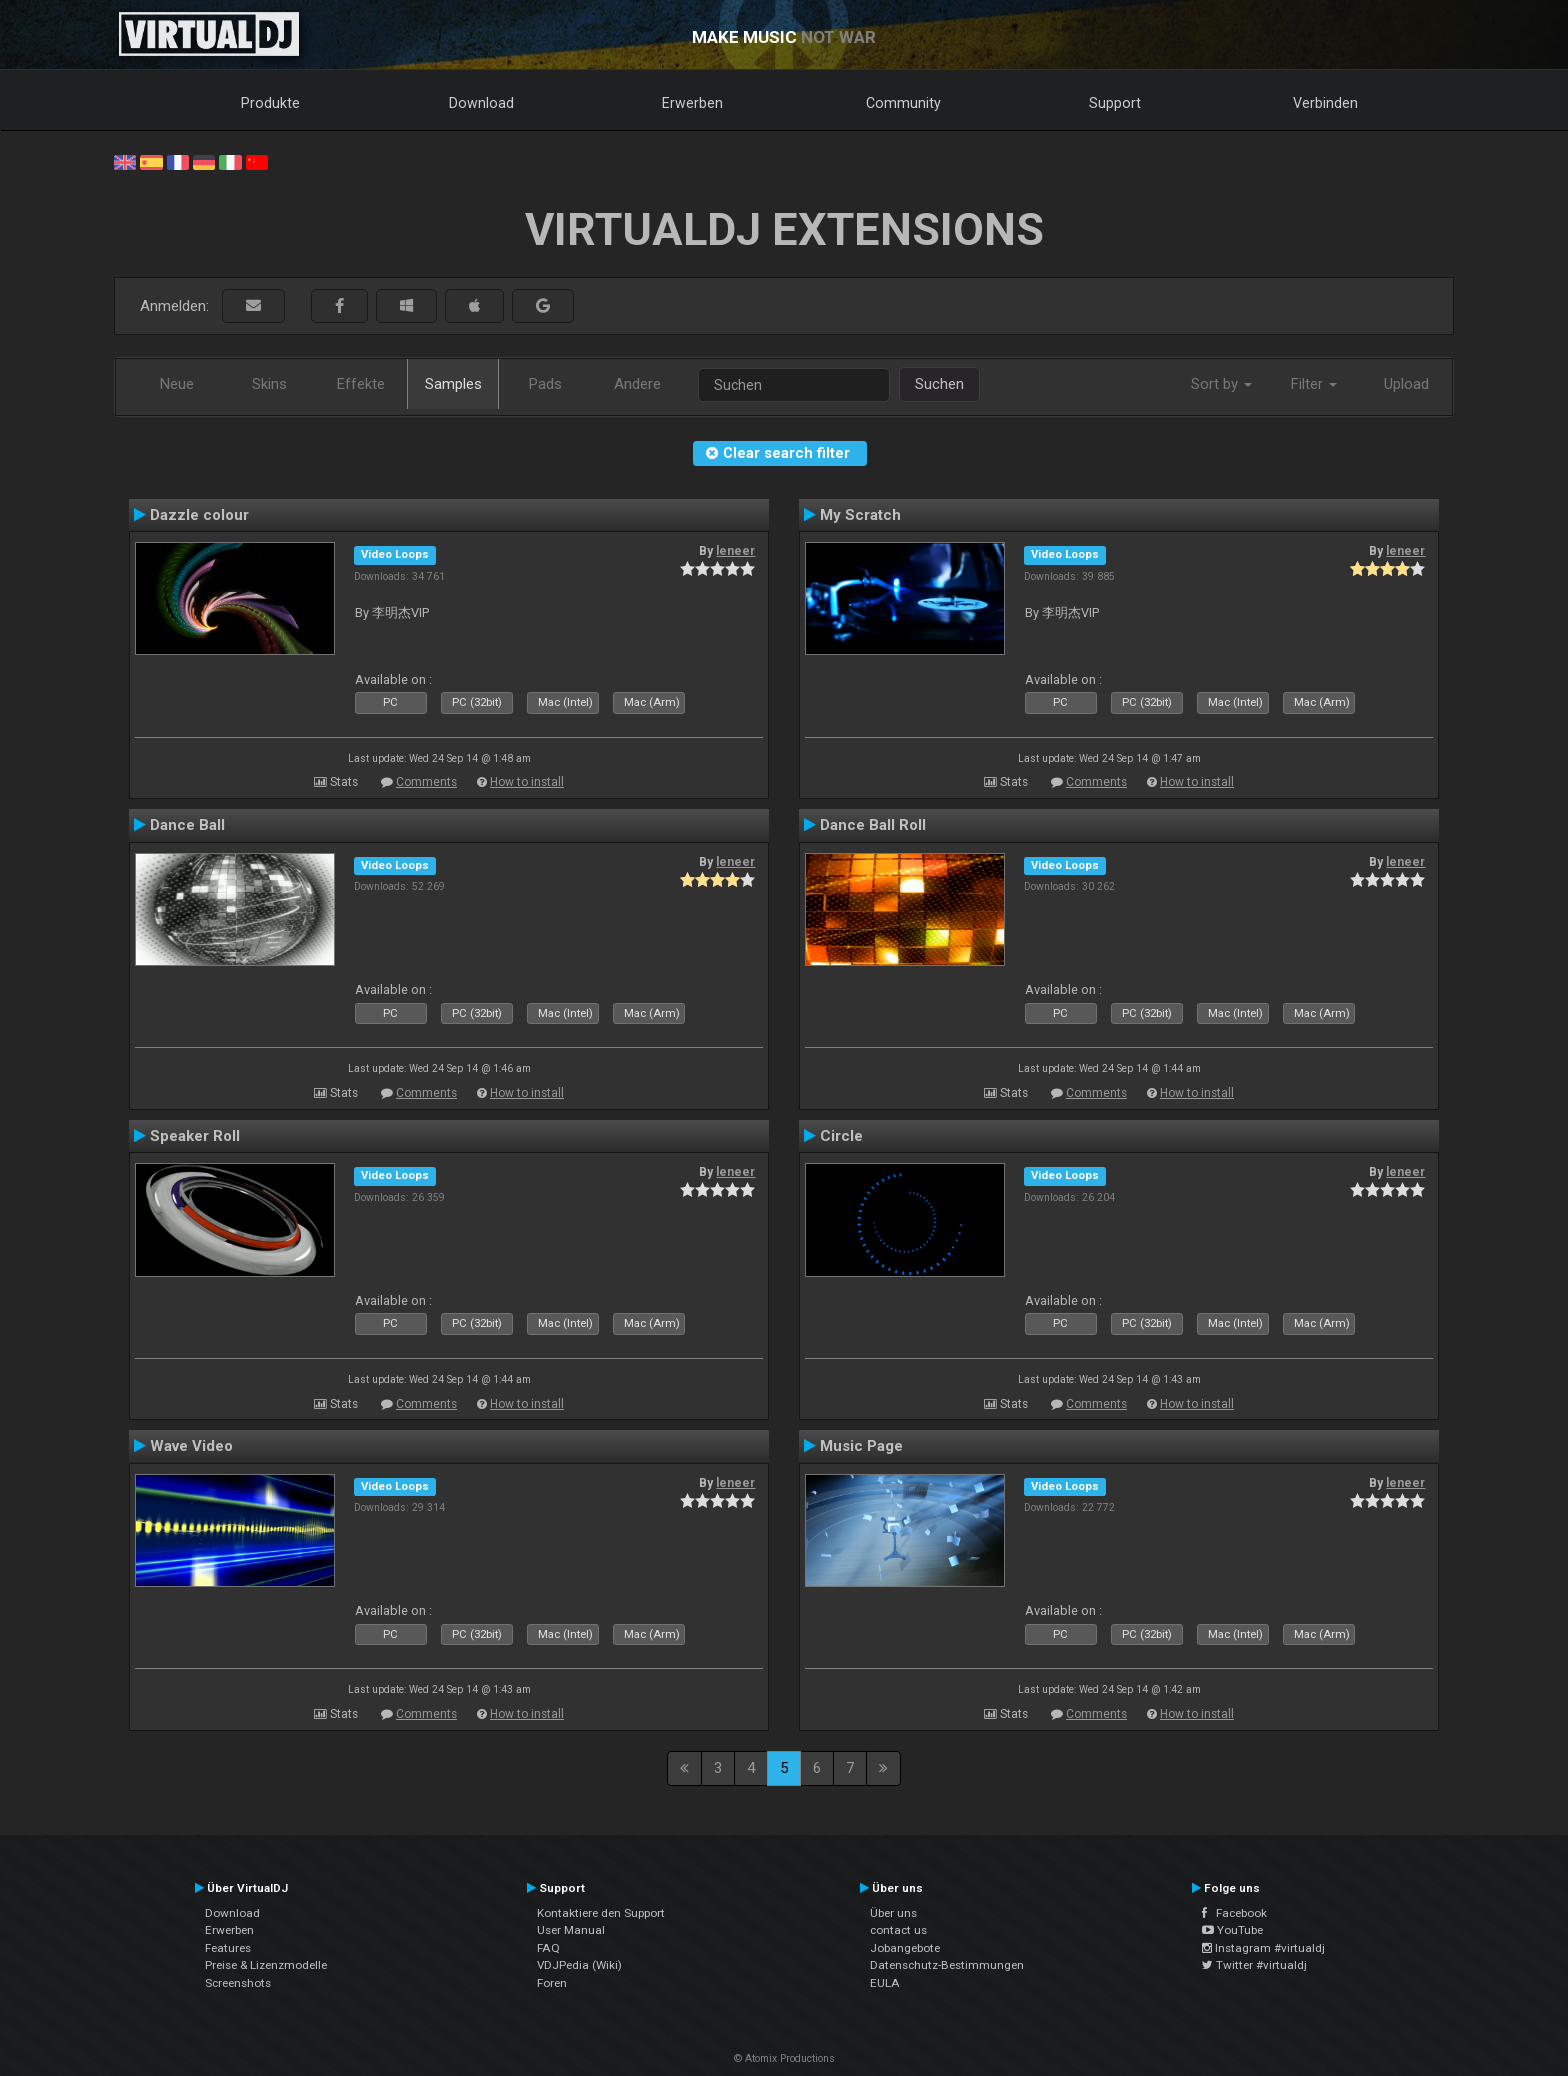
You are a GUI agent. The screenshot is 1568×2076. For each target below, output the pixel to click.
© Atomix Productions (784, 2058)
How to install (527, 782)
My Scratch (860, 515)
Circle (841, 1136)
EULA (885, 1983)
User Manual (571, 1930)
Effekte (361, 384)
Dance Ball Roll (873, 825)
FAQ (548, 1948)
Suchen (939, 384)
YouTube (1232, 1930)
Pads (545, 384)
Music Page (861, 1446)
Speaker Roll (195, 1136)
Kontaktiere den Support (601, 1913)
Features (228, 1948)
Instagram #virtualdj (1263, 1948)
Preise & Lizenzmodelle (266, 1965)
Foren (552, 1983)
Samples (453, 384)
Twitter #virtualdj (1254, 1965)
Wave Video (191, 1446)
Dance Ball (187, 825)
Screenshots (238, 1983)
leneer (735, 551)
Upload (1406, 384)
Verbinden (1325, 103)
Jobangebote (905, 1948)
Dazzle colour (199, 515)
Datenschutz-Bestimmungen (947, 1965)
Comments (426, 782)
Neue (177, 384)
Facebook (1234, 1913)
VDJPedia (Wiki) (579, 1965)
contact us (898, 1930)
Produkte (270, 103)
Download (481, 103)
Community (903, 103)
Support (1115, 103)
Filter (1314, 384)
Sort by (1221, 384)
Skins (269, 384)
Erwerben (692, 103)
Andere (637, 384)
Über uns (893, 1913)
